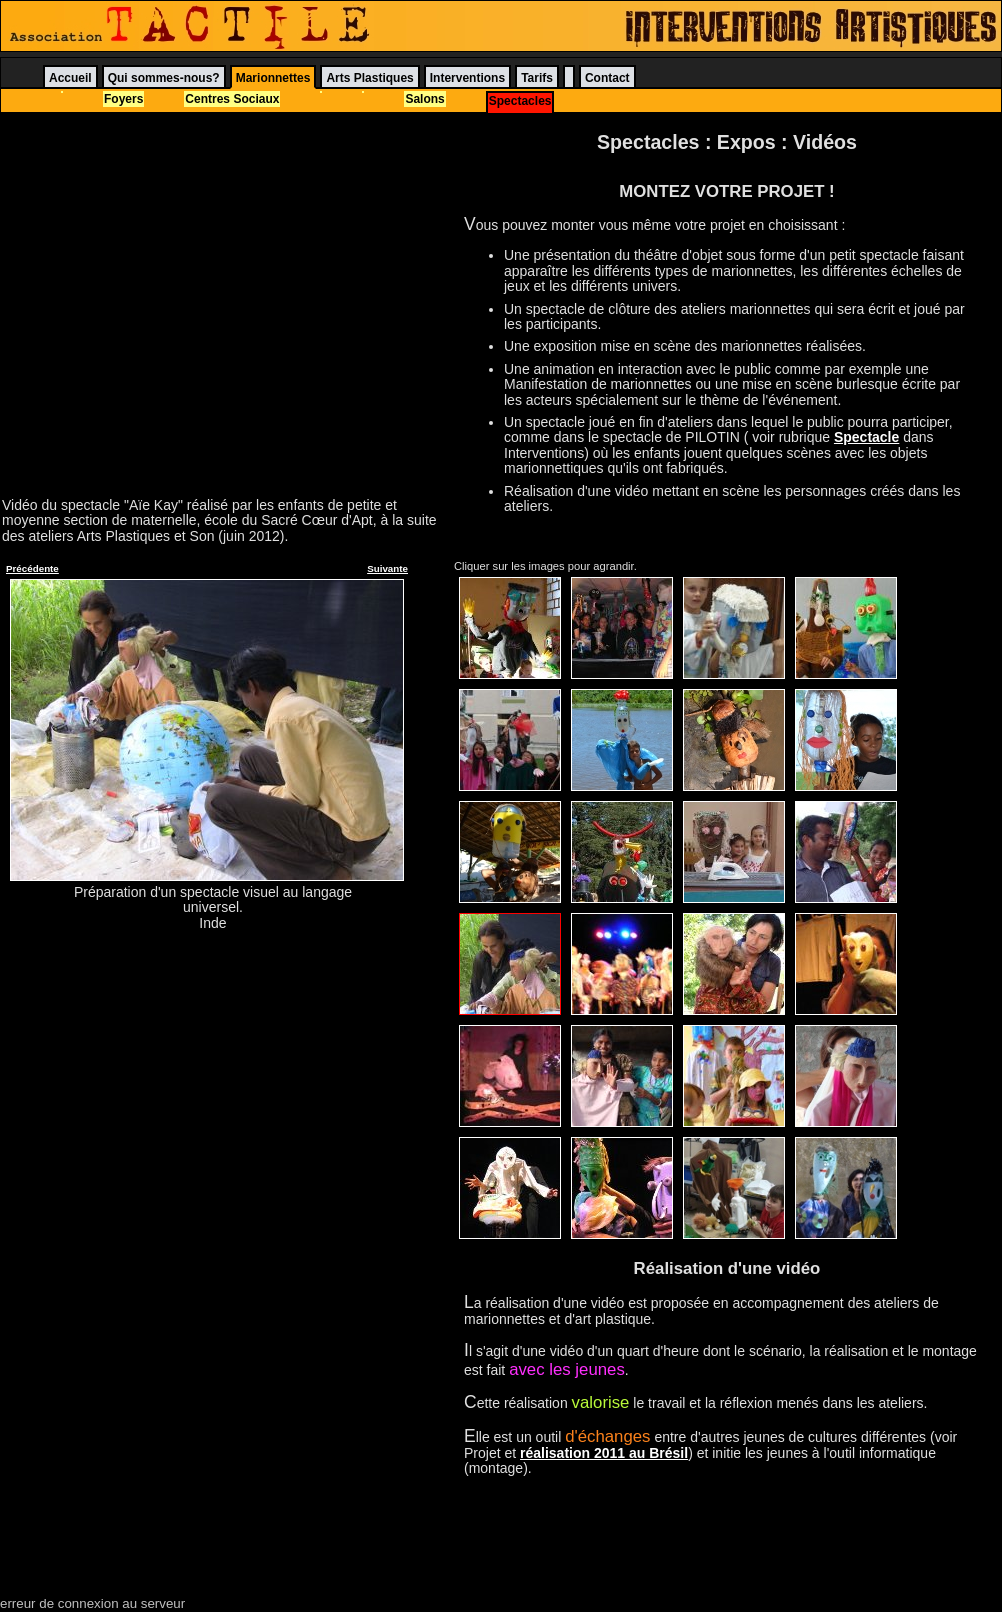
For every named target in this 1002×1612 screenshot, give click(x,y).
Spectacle (866, 437)
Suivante (387, 568)
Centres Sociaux (232, 99)
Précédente (32, 568)
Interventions (467, 78)
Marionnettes (273, 78)
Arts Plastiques (369, 78)
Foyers (123, 99)
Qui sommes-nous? (164, 78)
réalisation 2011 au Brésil (604, 1453)
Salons (424, 99)
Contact (607, 78)
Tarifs (537, 78)
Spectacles (520, 101)
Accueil (70, 78)
